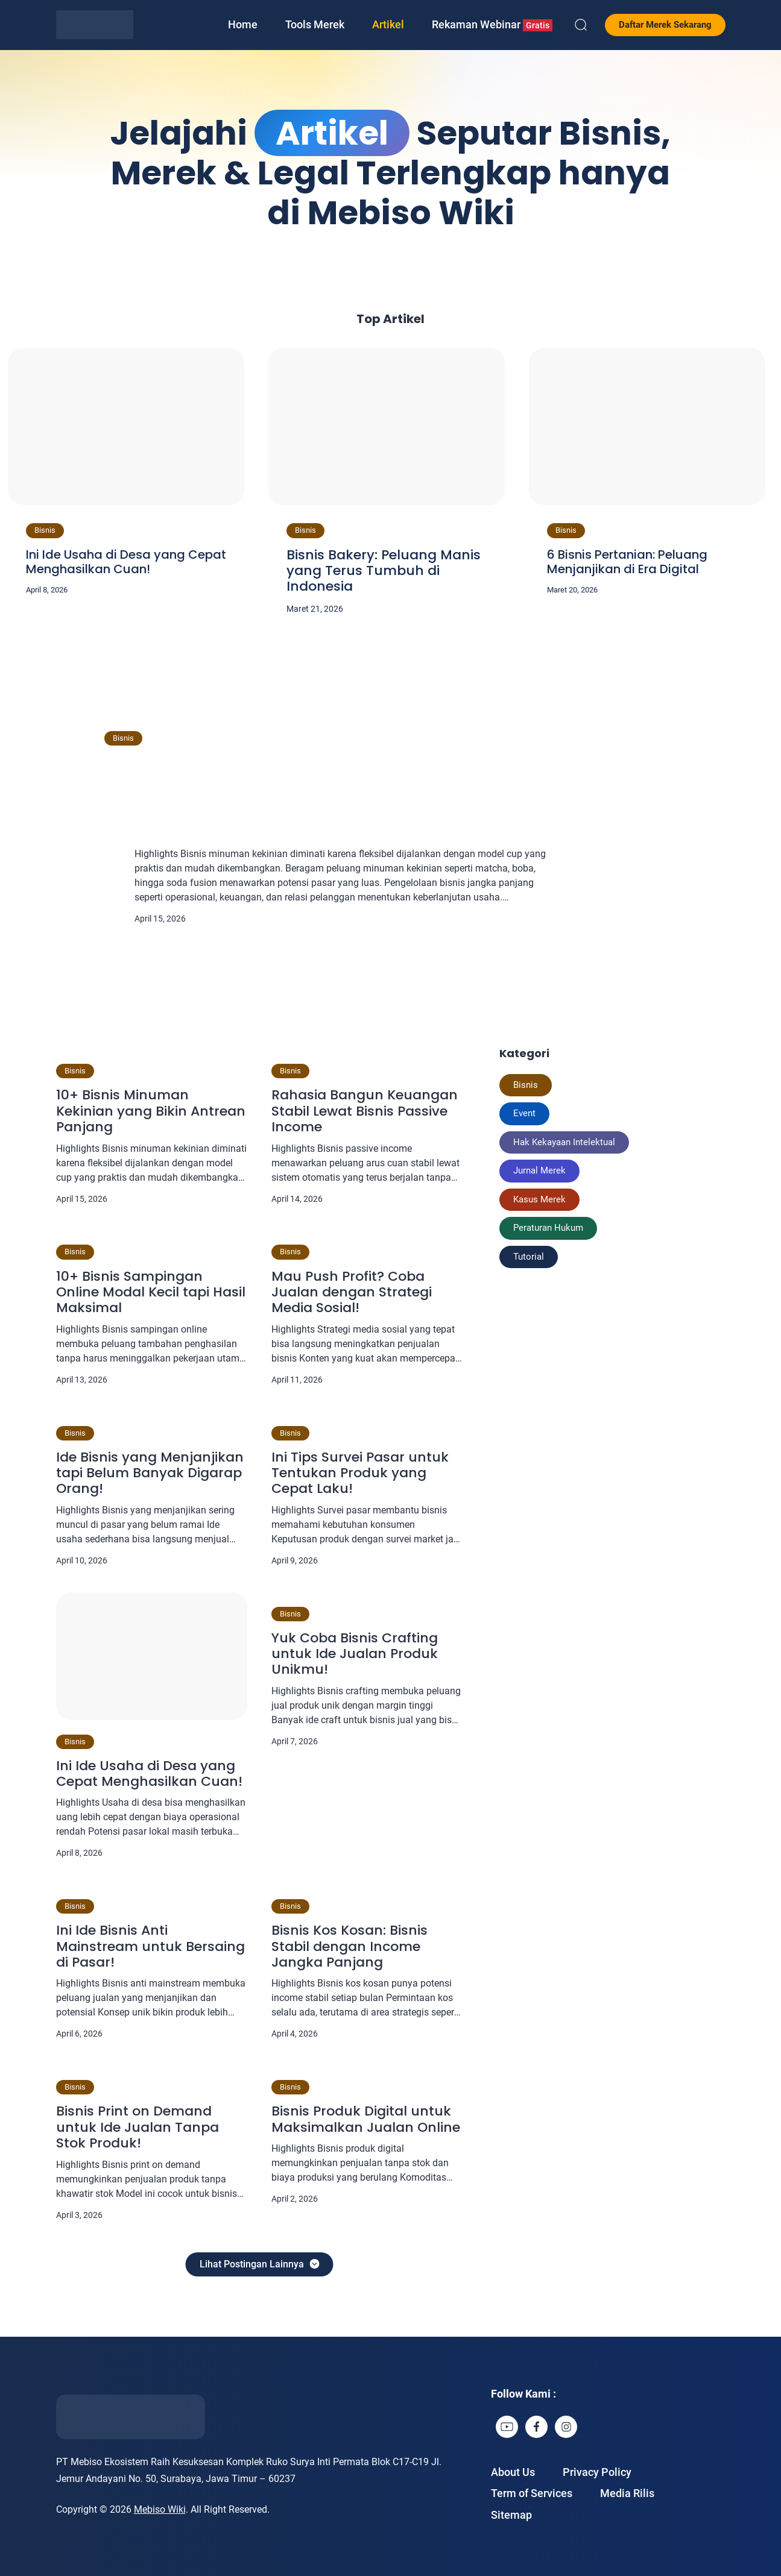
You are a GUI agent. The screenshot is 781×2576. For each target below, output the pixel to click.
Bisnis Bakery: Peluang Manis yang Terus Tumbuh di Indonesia (383, 571)
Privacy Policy (597, 2472)
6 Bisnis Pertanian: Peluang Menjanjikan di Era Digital (627, 561)
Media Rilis (627, 2493)
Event (524, 1113)
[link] (507, 2427)
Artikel (388, 24)
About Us (513, 2472)
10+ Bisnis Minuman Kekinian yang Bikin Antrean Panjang (377, 787)
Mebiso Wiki (160, 2509)
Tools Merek (314, 24)
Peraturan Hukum (548, 1227)
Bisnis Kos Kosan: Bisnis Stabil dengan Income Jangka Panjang (349, 1946)
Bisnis (44, 530)
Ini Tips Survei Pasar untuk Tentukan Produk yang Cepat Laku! (360, 1473)
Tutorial (528, 1256)
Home (243, 24)
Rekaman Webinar (492, 24)
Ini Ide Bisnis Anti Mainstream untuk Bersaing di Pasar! (150, 1946)
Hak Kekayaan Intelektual (564, 1142)
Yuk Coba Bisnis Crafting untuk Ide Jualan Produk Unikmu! (354, 1654)
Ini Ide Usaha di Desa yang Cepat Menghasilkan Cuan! (126, 561)
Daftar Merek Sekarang (665, 24)
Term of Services (531, 2493)
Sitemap (511, 2514)
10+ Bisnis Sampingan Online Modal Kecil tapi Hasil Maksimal (150, 1292)
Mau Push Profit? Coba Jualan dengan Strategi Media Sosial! (351, 1292)
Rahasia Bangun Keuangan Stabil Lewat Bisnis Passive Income (364, 1111)
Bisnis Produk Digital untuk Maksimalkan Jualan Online (365, 2119)
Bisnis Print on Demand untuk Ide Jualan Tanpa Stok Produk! (137, 2127)
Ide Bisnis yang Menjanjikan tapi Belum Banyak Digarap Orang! (150, 1473)
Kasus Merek (539, 1199)
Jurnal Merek (539, 1170)
